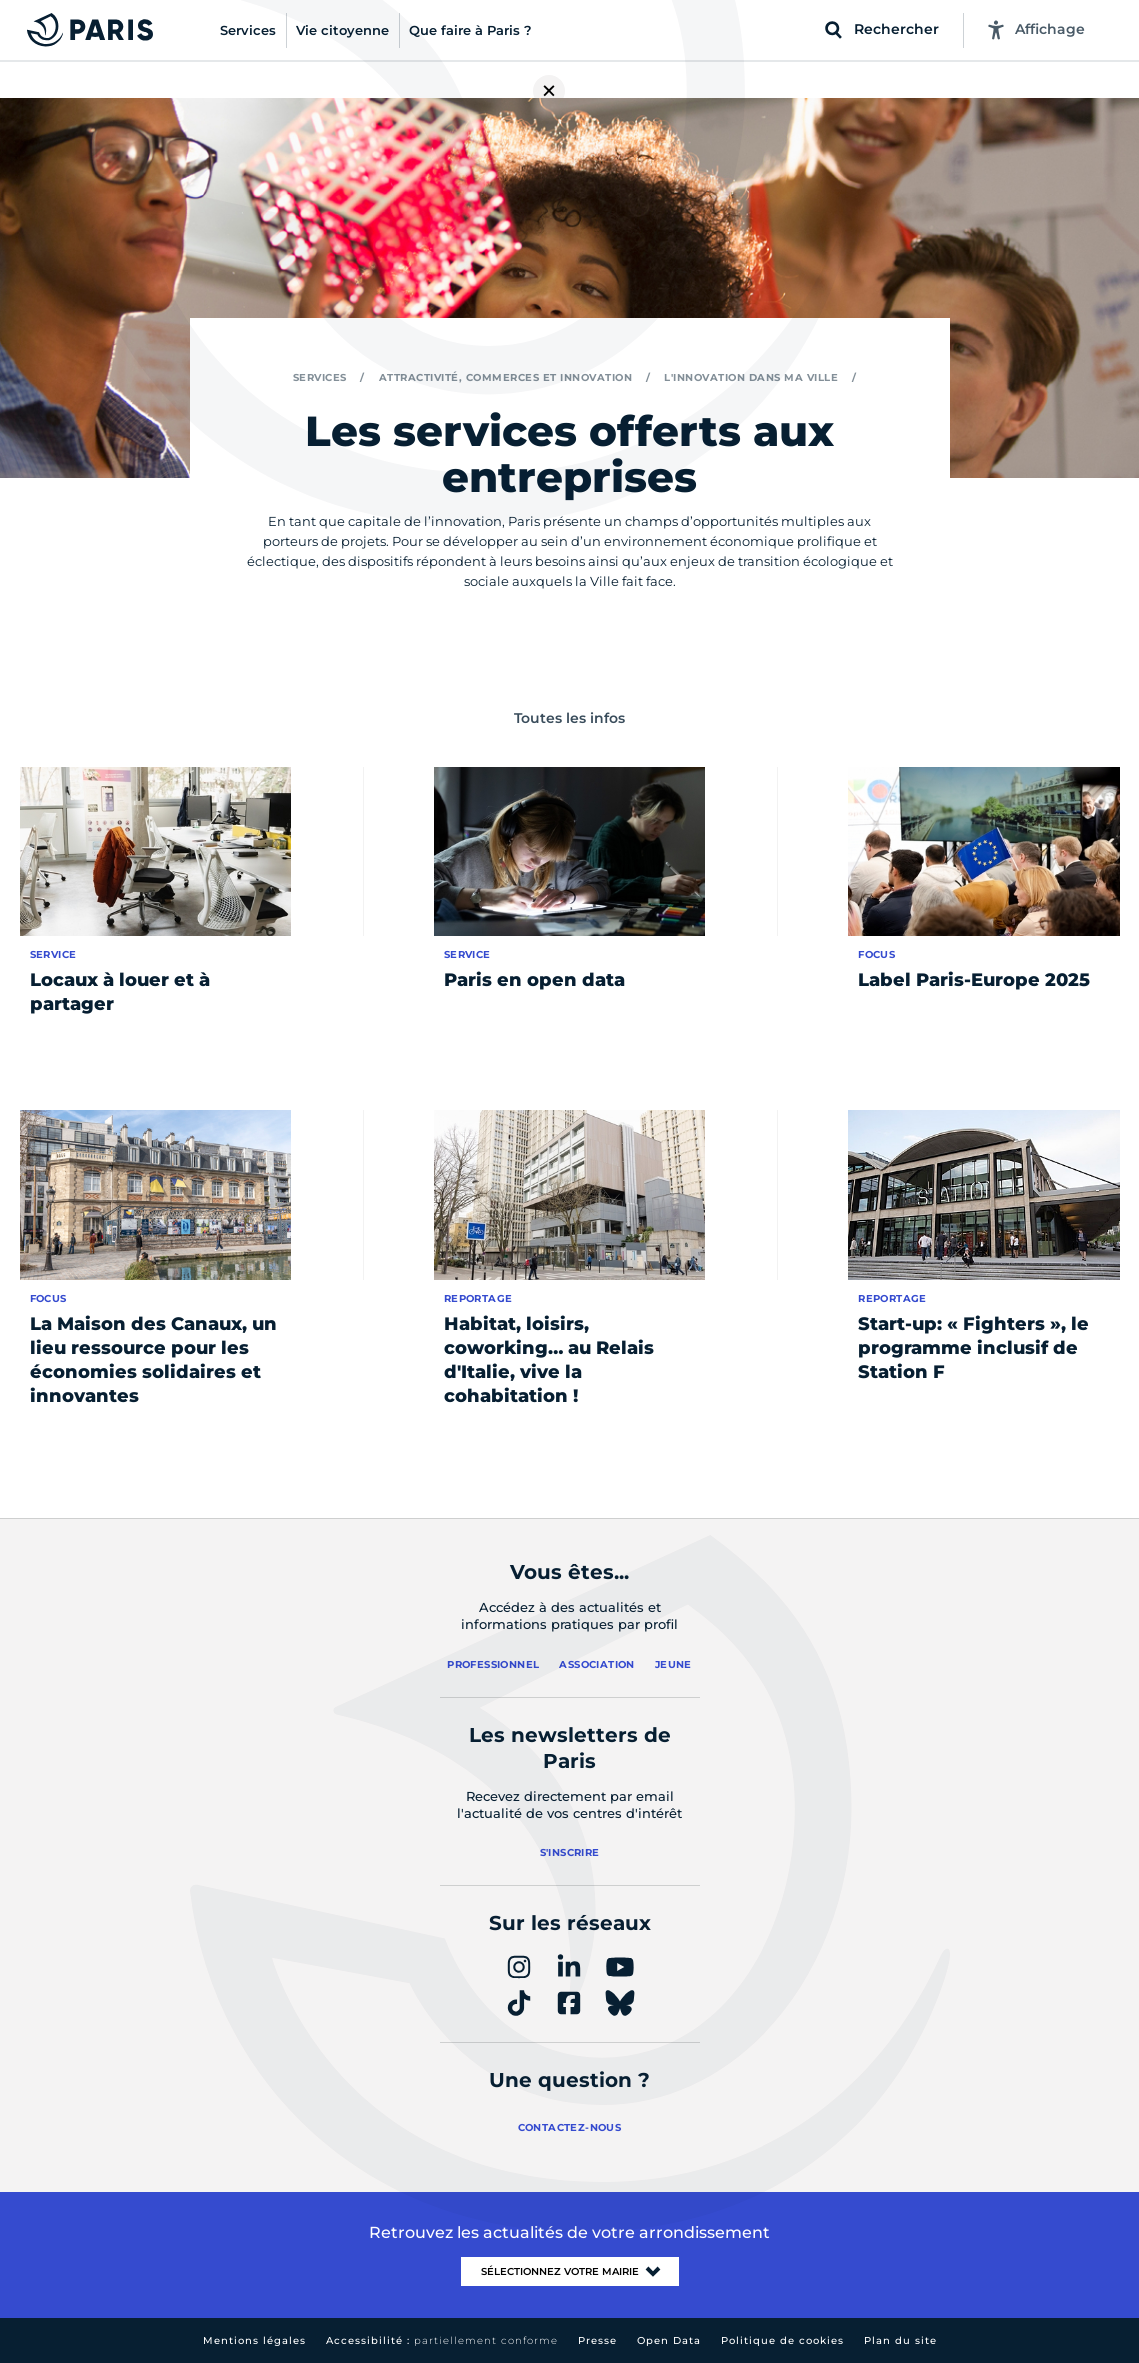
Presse (597, 2340)
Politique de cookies (782, 2340)
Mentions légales (254, 2340)
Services (320, 377)
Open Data (669, 2340)
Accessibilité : (442, 2340)
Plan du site (900, 2340)
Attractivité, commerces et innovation (506, 377)
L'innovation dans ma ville (751, 377)
